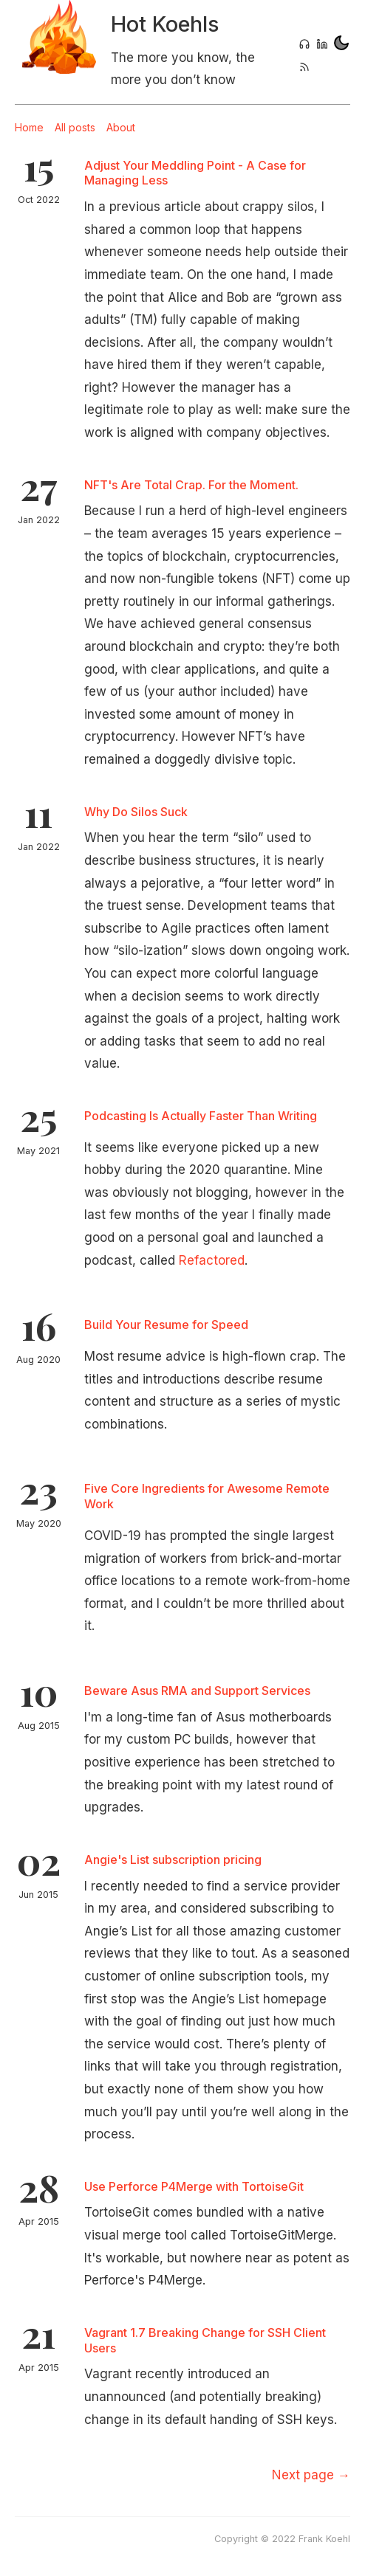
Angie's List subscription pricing (173, 1859)
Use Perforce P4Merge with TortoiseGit (194, 2186)
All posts (75, 127)
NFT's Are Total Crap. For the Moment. (191, 484)
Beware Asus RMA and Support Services (197, 1690)
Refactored (212, 1260)
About (120, 127)
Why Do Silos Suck (136, 811)
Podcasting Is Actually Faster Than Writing (200, 1115)
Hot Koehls (165, 24)
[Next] (311, 2475)
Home (29, 127)
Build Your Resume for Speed (166, 1324)
